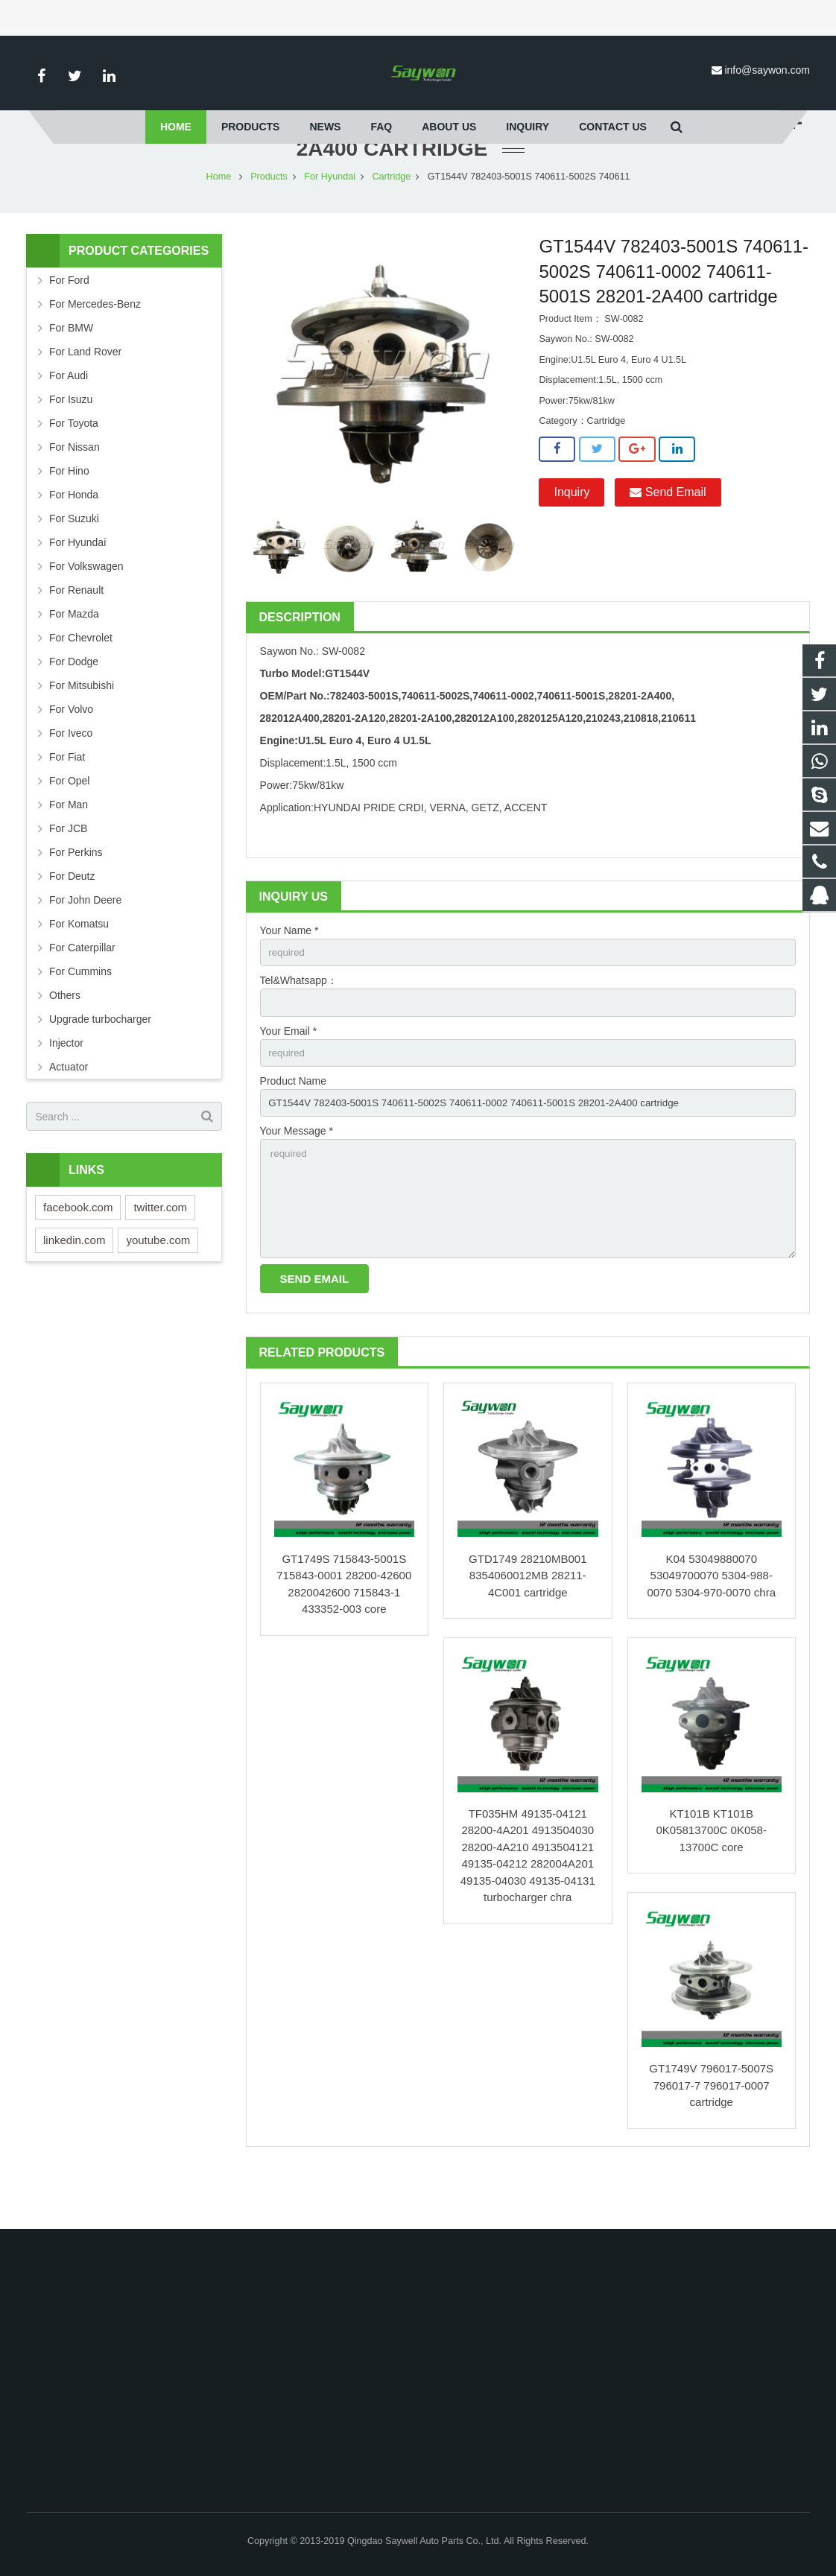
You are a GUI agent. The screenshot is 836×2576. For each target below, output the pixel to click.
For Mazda (74, 658)
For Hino (69, 515)
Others (64, 1039)
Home (219, 220)
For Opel (69, 825)
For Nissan (74, 491)
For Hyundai (329, 220)
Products (269, 220)
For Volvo (71, 753)
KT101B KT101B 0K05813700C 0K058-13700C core (711, 1886)
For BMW (71, 372)
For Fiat (67, 801)
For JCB (68, 872)
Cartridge (391, 220)
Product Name (293, 1129)
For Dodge (73, 705)
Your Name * (289, 974)
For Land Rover (85, 396)
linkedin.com (74, 1284)
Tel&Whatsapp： (299, 1026)
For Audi (68, 419)
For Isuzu (70, 443)
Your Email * (288, 1077)
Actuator (68, 1111)
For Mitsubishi (81, 729)
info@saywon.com (767, 70)
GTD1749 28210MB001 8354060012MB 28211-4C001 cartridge (527, 1631)
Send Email (668, 536)
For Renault (76, 634)
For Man (68, 848)
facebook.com (78, 1251)
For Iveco (70, 777)
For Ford (69, 324)
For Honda (73, 539)
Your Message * (296, 1181)
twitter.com (160, 1251)
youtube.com (158, 1284)
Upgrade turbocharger (100, 1063)
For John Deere (85, 944)
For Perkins (76, 896)
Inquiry (571, 536)
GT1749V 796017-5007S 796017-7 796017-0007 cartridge (711, 2141)
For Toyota (73, 467)
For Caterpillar (82, 991)
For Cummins (80, 1015)
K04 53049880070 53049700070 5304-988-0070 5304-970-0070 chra (711, 1631)
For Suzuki (74, 562)
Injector (66, 1087)
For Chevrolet (81, 682)
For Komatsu (79, 968)
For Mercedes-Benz (95, 348)
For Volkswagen (86, 610)
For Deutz (72, 920)
